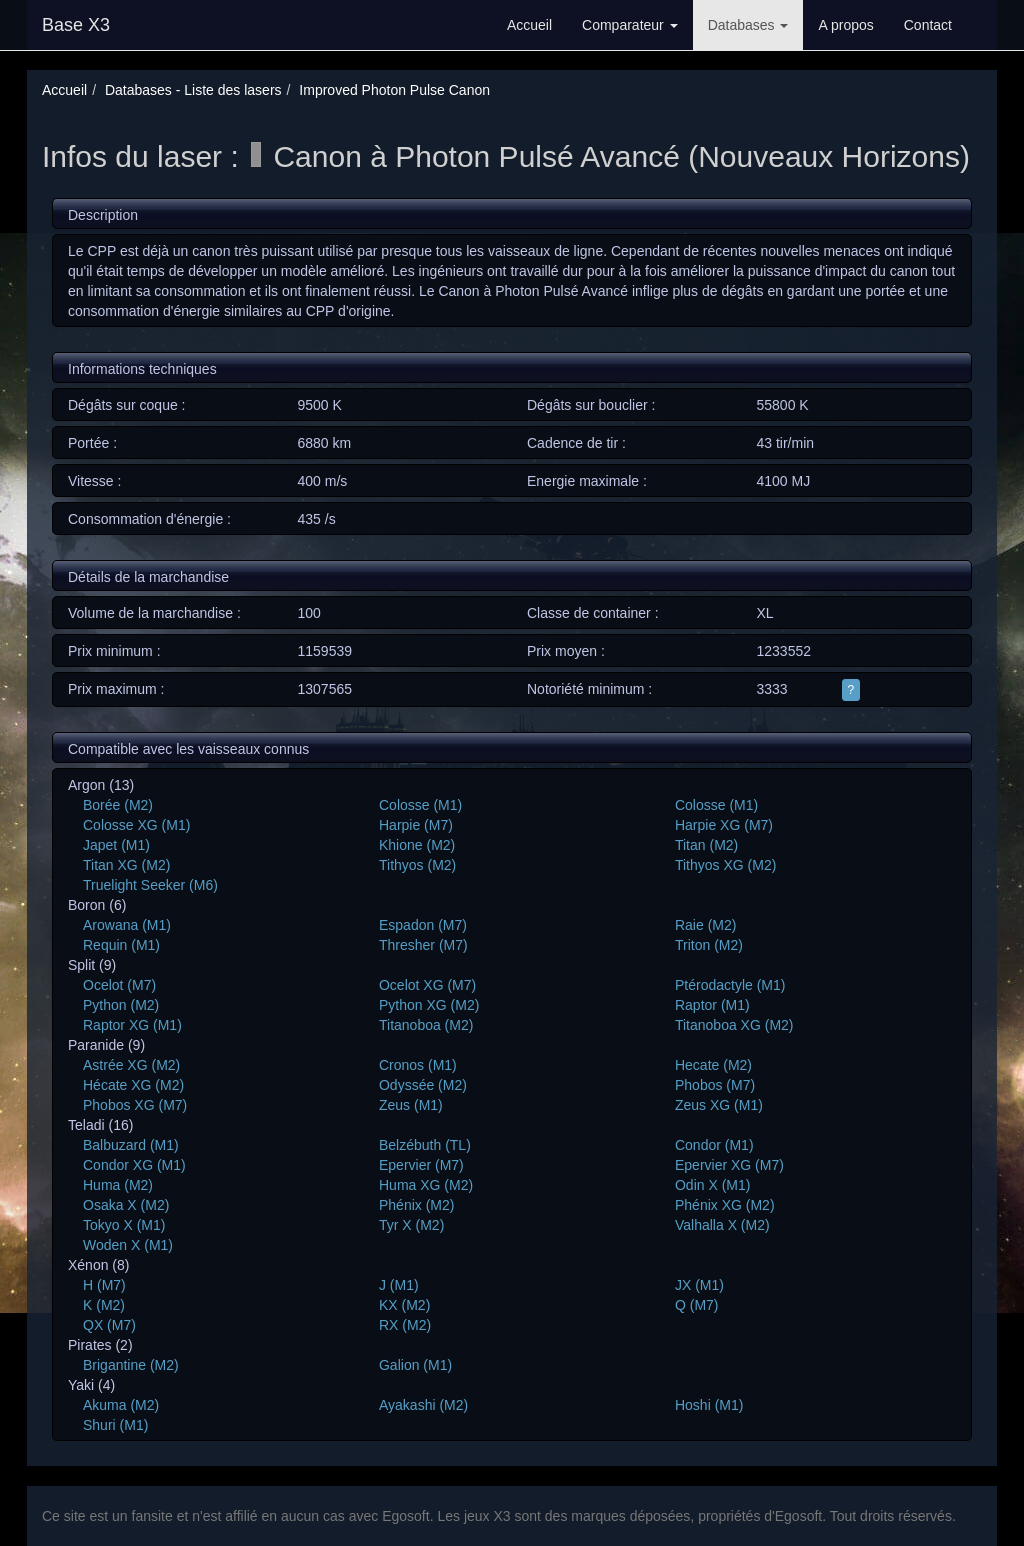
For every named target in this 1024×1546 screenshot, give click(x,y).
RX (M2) (405, 1325)
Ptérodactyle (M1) (730, 985)
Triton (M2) (709, 945)
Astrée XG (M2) (131, 1065)
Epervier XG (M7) (729, 1165)
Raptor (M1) (712, 1005)
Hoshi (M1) (709, 1405)
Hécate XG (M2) (133, 1085)
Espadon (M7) (423, 925)
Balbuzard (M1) (131, 1145)
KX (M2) (404, 1305)
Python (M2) (121, 1005)
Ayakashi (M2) (423, 1405)
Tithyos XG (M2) (725, 865)
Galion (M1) (415, 1365)
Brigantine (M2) (131, 1365)
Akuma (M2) (121, 1405)
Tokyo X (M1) (124, 1225)
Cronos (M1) (418, 1065)
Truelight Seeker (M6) (150, 885)
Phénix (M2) (416, 1205)
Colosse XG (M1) (136, 825)
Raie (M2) (705, 925)
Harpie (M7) (416, 825)
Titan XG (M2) (126, 865)
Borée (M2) (118, 805)
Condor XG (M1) (134, 1165)
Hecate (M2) (713, 1065)
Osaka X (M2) (126, 1205)
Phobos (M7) (715, 1085)
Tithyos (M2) (417, 865)
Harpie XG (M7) (724, 825)
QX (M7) (109, 1325)
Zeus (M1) (411, 1105)
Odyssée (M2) (423, 1085)
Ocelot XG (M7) (427, 985)
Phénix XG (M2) (725, 1205)
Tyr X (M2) (411, 1225)
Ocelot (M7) (119, 985)
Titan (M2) (706, 845)
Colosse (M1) (420, 805)
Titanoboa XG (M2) (734, 1025)
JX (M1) (699, 1285)
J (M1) (399, 1285)
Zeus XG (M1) (719, 1105)
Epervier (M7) (421, 1165)
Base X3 (76, 25)
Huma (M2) (118, 1185)
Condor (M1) (714, 1145)
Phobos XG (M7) (135, 1105)
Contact (928, 25)
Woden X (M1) (128, 1245)
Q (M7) (697, 1305)
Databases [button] (748, 25)
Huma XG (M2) (426, 1185)
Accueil (529, 25)
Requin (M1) (121, 945)
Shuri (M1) (115, 1425)
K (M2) (104, 1305)
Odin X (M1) (712, 1185)
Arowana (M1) (127, 925)
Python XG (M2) (429, 1005)
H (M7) (104, 1285)
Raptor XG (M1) (132, 1025)
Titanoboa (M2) (426, 1025)
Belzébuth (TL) (425, 1145)
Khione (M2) (417, 845)
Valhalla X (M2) (722, 1225)
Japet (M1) (116, 845)
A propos (845, 25)
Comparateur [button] (630, 25)
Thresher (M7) (423, 945)
